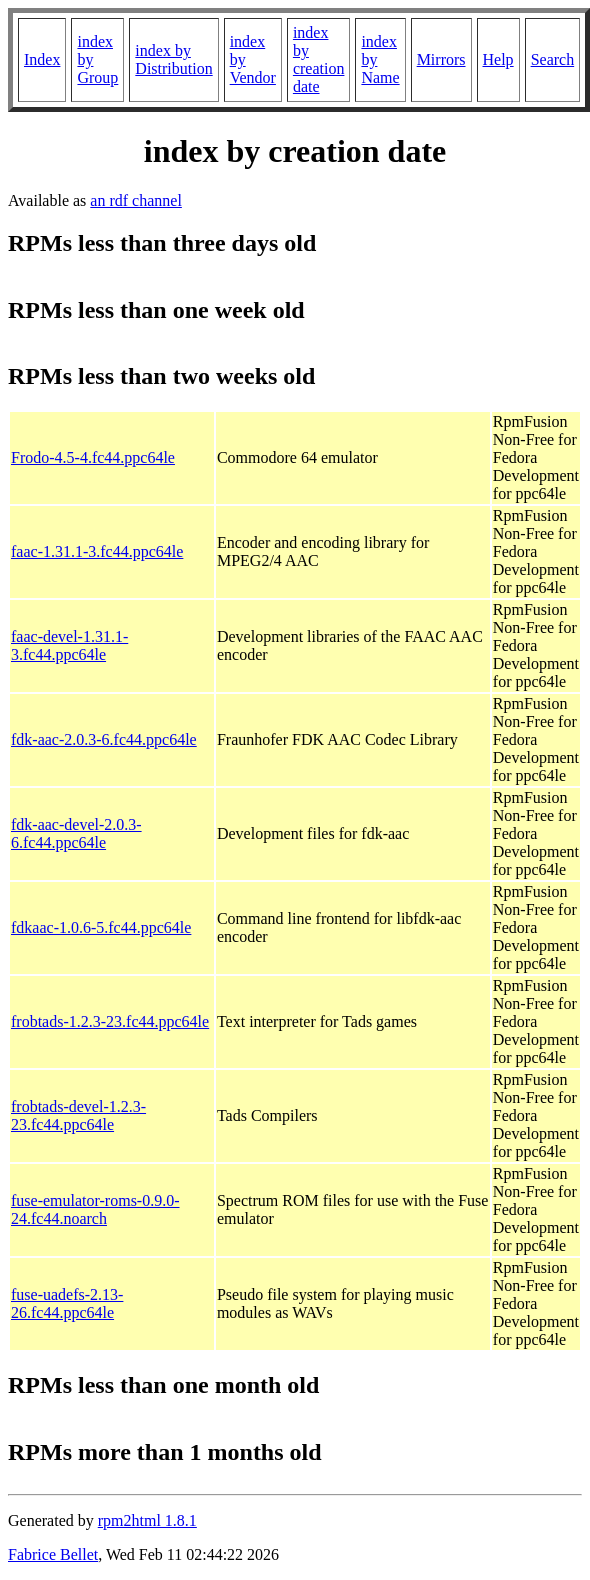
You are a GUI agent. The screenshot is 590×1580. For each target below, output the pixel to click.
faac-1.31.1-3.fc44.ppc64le (97, 551)
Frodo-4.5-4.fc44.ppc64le (93, 457)
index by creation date (319, 59)
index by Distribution (173, 59)
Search (553, 59)
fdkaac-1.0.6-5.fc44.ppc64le (101, 927)
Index (42, 59)
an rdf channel (136, 200)
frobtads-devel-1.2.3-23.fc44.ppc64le (78, 1115)
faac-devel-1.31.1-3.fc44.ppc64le (69, 645)
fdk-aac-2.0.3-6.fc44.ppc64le (104, 739)
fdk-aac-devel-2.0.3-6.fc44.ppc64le (76, 833)
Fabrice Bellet (53, 1554)
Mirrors (441, 59)
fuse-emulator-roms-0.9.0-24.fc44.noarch (95, 1209)
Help (498, 59)
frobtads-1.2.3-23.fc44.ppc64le (110, 1021)
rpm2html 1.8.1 (147, 1520)
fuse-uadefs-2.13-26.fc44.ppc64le (67, 1303)
